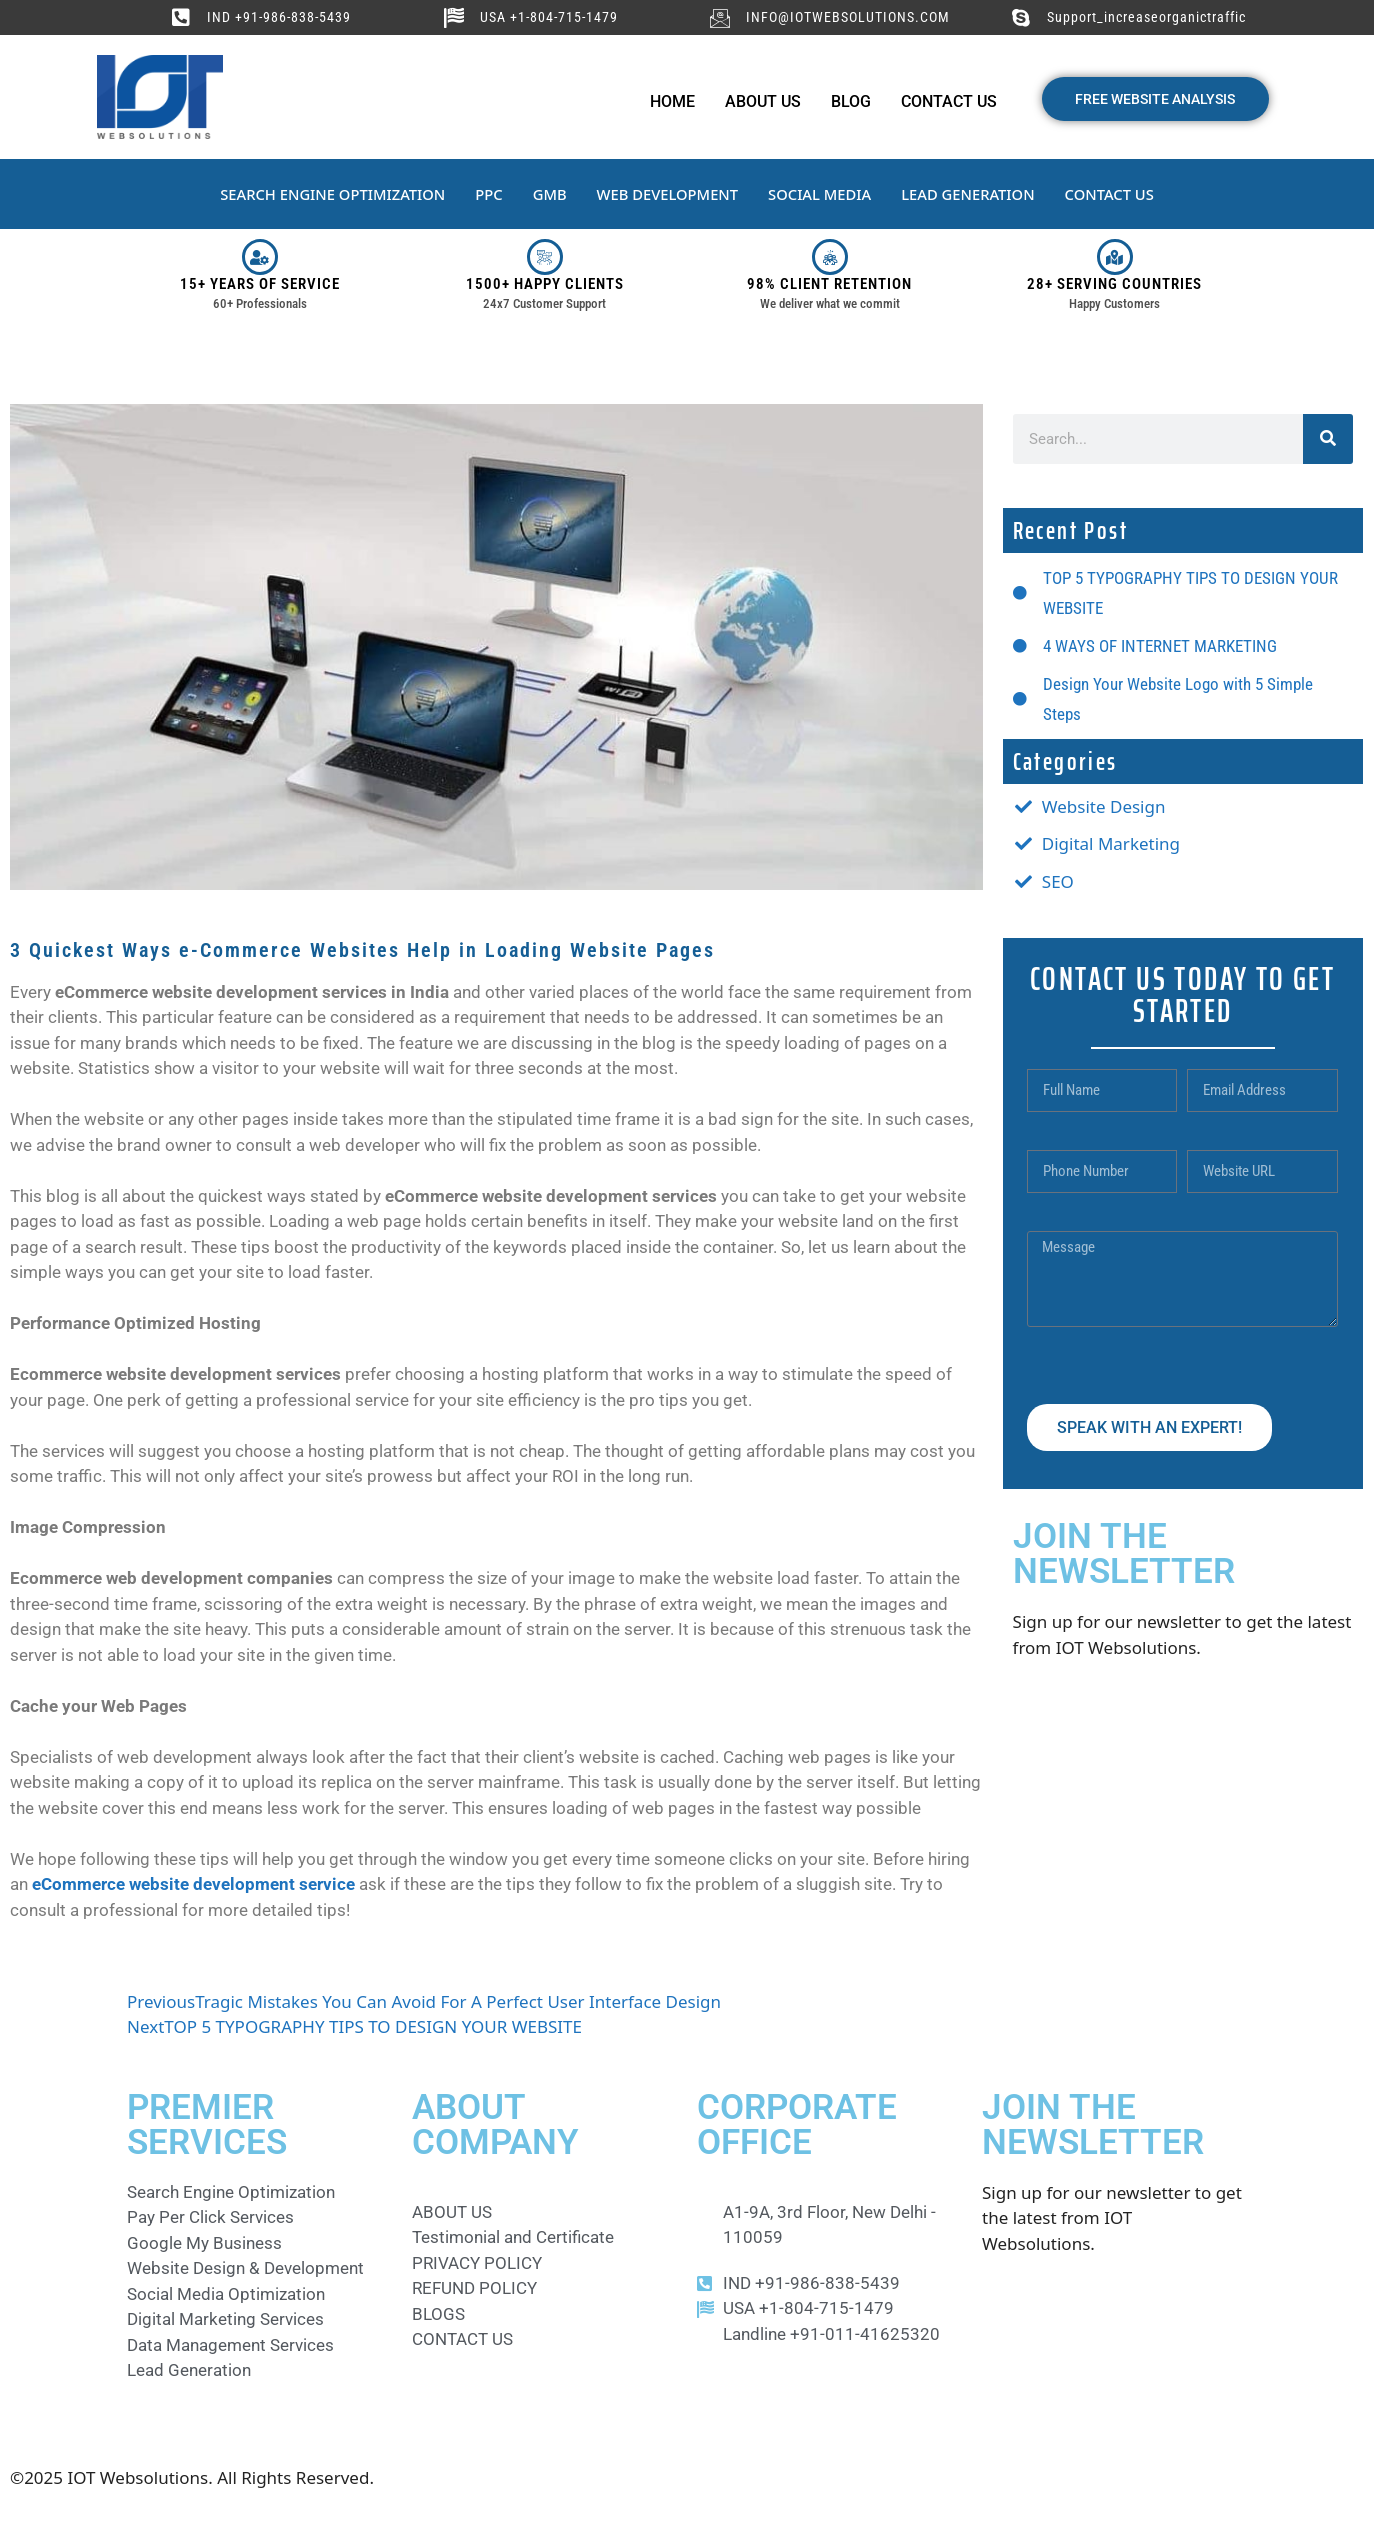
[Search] (1328, 439)
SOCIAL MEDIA (821, 194)
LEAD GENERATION (972, 194)
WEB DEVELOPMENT (667, 194)
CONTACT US (1114, 194)
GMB (548, 194)
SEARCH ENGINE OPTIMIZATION (328, 194)
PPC (487, 194)
